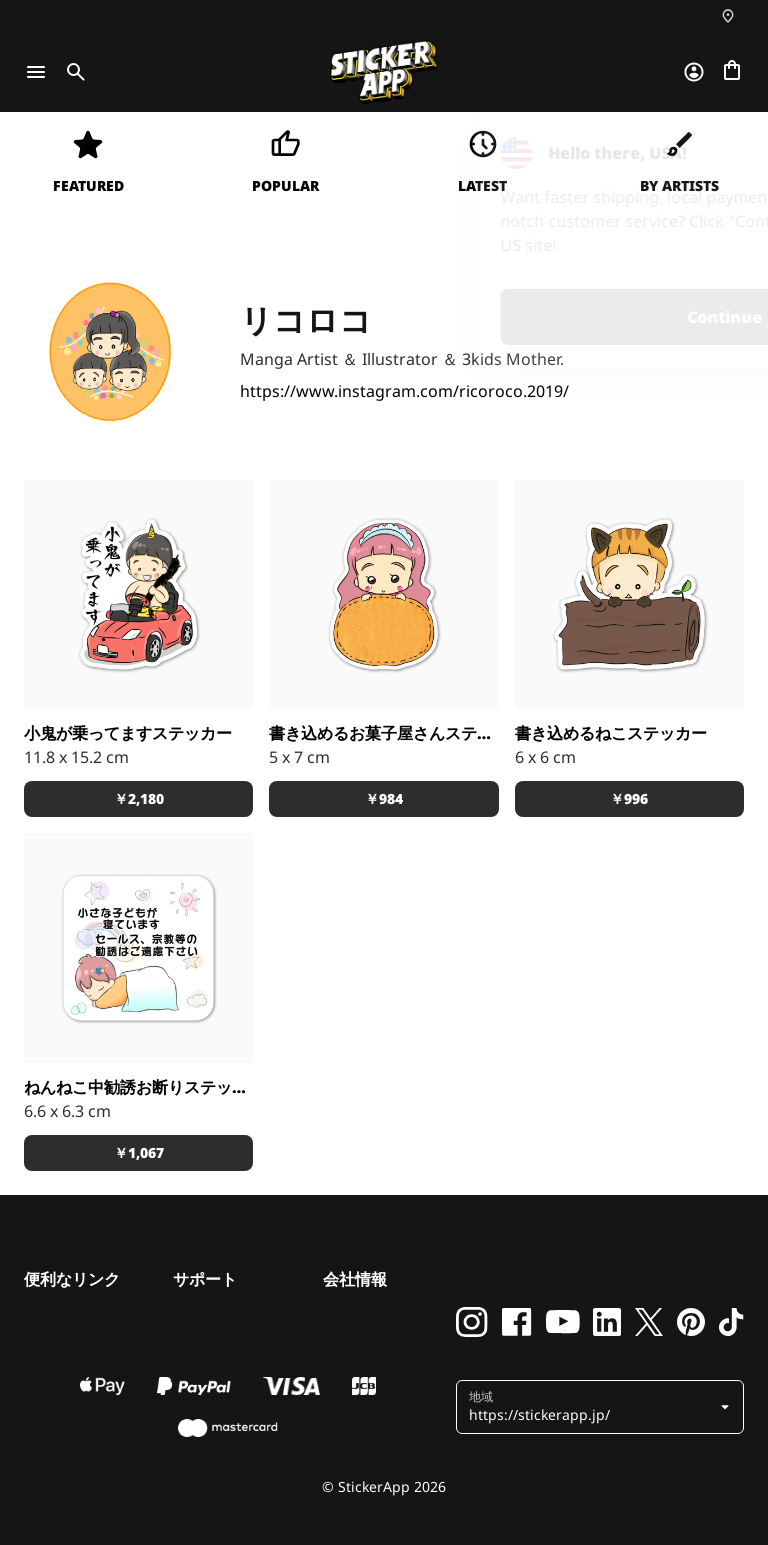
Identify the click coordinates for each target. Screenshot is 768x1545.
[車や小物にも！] (138, 594)
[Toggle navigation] (36, 72)
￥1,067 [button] (139, 1152)
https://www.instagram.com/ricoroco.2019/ (404, 391)
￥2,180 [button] (139, 798)
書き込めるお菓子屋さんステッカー (383, 733)
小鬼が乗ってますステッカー (128, 733)
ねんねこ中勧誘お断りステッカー (138, 1087)
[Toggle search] (72, 72)
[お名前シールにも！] (383, 594)
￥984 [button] (384, 798)
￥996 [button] (629, 798)
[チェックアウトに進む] (732, 72)
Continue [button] (499, 317)
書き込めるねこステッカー (611, 733)
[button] (602, 1407)
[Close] (707, 153)
